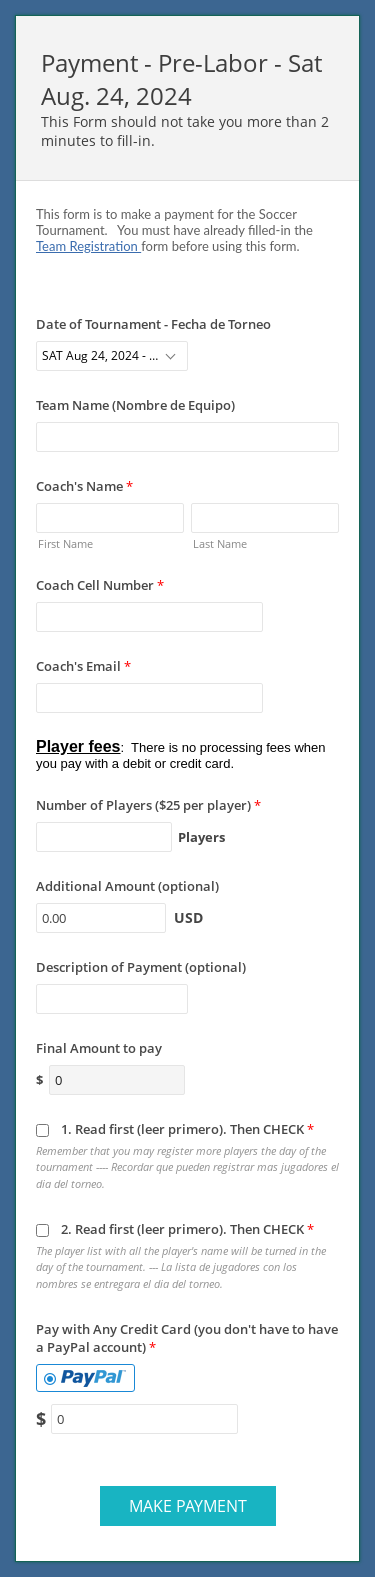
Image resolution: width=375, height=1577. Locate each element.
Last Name (220, 543)
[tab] (85, 1378)
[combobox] (112, 356)
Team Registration (88, 246)
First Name (65, 543)
